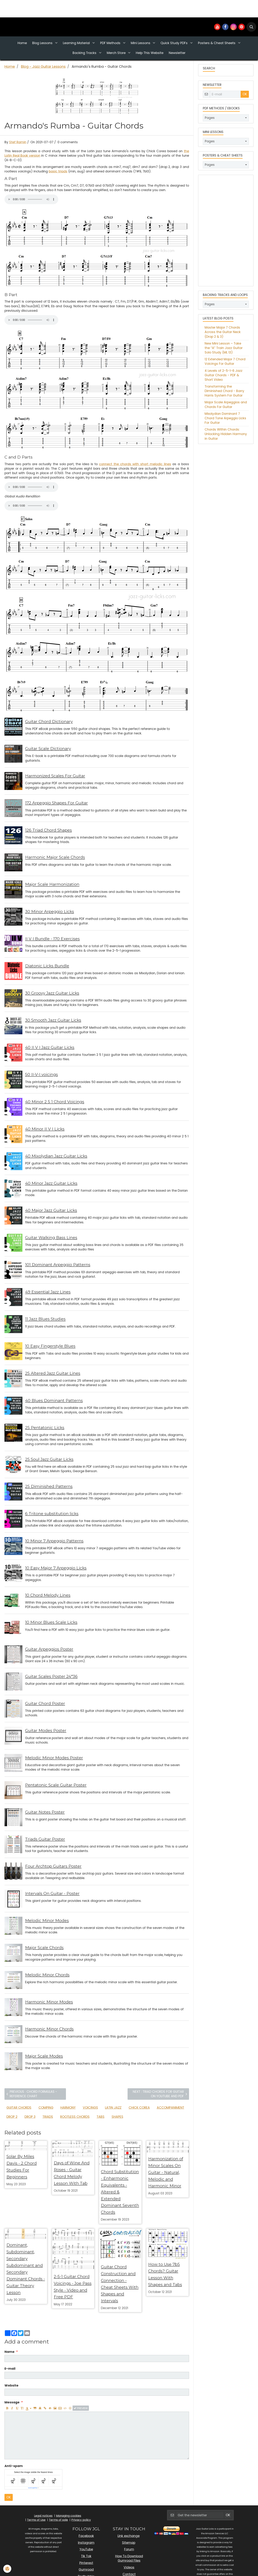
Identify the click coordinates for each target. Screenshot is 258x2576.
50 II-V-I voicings (47, 1079)
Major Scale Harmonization (61, 886)
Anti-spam (13, 2511)
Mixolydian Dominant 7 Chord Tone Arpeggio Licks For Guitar (225, 418)
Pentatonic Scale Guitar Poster (66, 1798)
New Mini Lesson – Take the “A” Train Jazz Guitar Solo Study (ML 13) (224, 348)
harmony (68, 2124)
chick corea (139, 2124)
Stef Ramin (17, 142)
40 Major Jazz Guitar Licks (59, 1217)
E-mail (9, 2414)
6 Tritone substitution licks (60, 1524)
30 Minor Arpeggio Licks (57, 913)
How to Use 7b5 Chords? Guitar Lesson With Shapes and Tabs (166, 2312)
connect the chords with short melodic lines (135, 464)
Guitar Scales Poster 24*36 (60, 1689)
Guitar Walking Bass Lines (60, 1244)
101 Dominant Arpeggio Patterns (69, 1272)
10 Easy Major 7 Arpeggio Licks (66, 1579)
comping (46, 2124)
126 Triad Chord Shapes (56, 831)
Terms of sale (58, 2565)
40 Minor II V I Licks (51, 1134)
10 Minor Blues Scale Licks (60, 1634)
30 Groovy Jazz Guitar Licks (61, 996)
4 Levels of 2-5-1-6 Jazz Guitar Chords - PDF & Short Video (223, 375)
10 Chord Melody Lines (55, 1607)
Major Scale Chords (51, 1962)
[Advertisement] (65, 8)
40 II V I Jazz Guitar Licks (58, 1051)
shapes (117, 2133)
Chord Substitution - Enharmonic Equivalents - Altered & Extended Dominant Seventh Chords (119, 2216)
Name (9, 2397)
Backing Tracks (85, 53)
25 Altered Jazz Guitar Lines (61, 1382)
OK (8, 2543)
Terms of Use (36, 2565)
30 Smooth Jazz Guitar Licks (63, 1024)
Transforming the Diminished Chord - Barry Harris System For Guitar (224, 391)
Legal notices (43, 2561)
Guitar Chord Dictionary (57, 721)
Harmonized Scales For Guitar (65, 776)
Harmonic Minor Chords (57, 2044)
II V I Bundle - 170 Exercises (61, 941)
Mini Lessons (141, 43)
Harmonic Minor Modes (56, 2017)
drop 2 (11, 2133)
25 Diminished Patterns (56, 1496)
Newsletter (177, 53)
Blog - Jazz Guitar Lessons (43, 66)
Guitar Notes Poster (51, 1825)
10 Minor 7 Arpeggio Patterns (64, 1551)
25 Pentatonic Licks (51, 1437)
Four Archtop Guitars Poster (62, 1880)
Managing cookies (68, 2561)
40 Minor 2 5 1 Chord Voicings (64, 1106)
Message (12, 2448)
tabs (100, 2133)
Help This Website (149, 53)
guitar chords (18, 2124)
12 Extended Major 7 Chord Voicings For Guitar (225, 361)
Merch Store (116, 53)
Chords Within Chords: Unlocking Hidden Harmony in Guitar (226, 434)
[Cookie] (8, 2569)
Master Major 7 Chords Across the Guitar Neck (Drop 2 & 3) (223, 332)
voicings (90, 2124)
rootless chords (75, 2133)
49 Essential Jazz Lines (55, 1299)
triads (47, 2133)
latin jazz (113, 2124)
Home (22, 43)
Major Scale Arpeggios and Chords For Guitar (226, 404)
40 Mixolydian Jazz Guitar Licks (66, 1161)
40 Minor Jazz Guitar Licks (60, 1189)
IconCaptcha (32, 2533)
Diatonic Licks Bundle (54, 969)
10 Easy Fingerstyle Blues (58, 1354)
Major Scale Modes (50, 2072)
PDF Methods (110, 43)
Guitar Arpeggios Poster (57, 1661)
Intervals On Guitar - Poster (61, 1908)
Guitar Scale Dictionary (56, 749)
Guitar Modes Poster (52, 1743)
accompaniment (170, 2124)
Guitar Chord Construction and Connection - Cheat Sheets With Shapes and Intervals (119, 2321)
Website (11, 2431)
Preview (81, 2453)
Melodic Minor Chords (54, 1990)
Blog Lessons (42, 43)
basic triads (58, 171)
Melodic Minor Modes (53, 1935)
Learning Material (77, 43)
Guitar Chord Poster (52, 1716)
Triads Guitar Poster (51, 1853)
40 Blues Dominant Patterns (64, 1409)
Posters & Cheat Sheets (217, 43)
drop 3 (30, 2133)
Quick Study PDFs (174, 43)
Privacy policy (81, 2565)
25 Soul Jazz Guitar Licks (57, 1469)
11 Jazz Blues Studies (52, 1327)
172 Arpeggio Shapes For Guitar (67, 804)
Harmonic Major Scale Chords (65, 859)
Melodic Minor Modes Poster (63, 1771)
